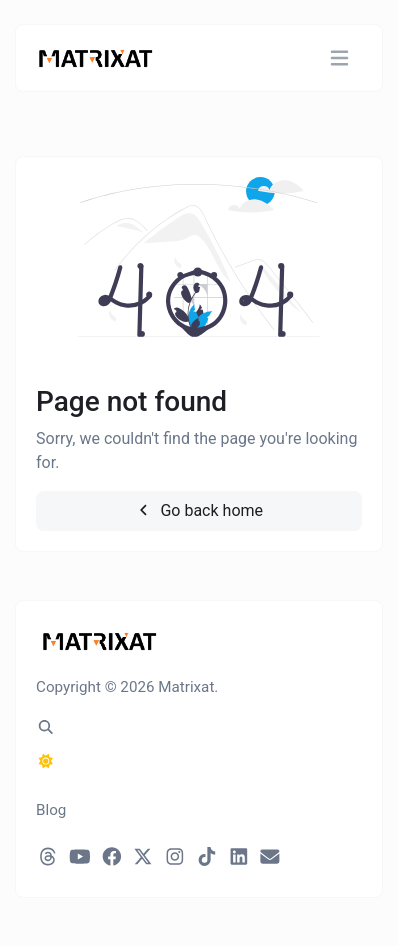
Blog (51, 810)
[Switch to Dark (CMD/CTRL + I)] (46, 762)
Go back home (199, 510)
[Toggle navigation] (339, 58)
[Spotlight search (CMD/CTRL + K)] (46, 728)
